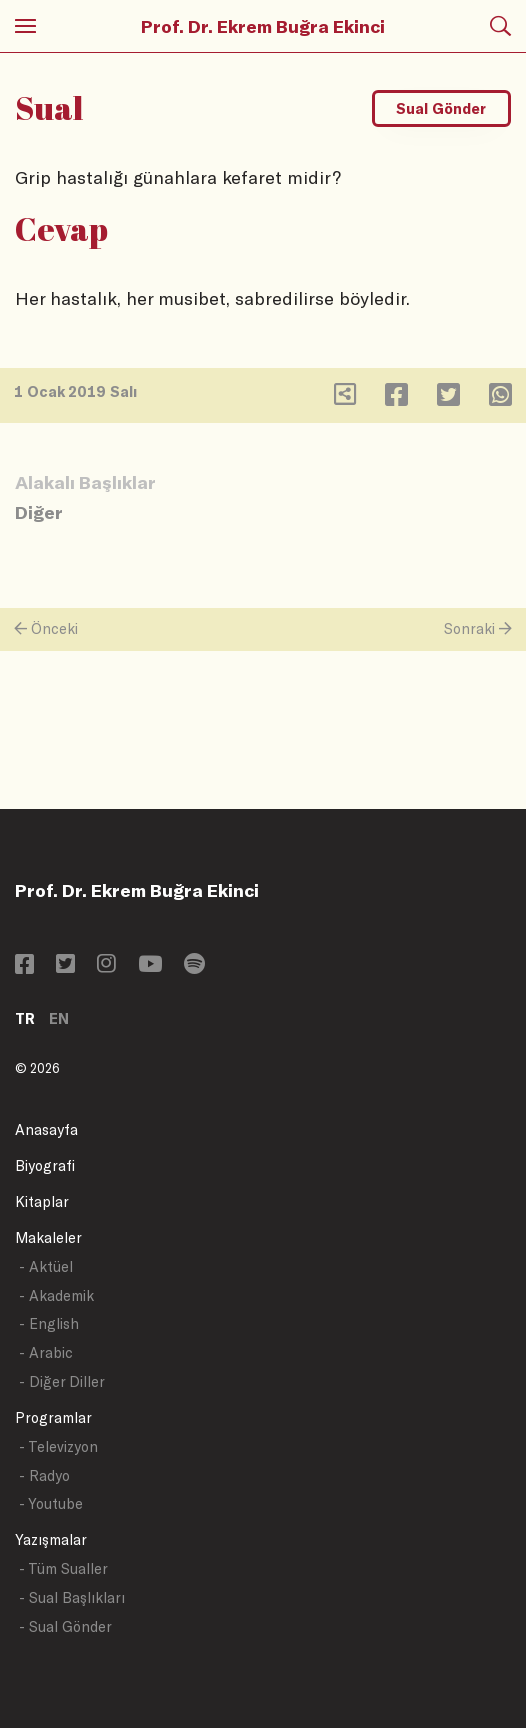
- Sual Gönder (65, 1626)
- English (49, 1323)
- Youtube (51, 1503)
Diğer (39, 512)
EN (59, 1018)
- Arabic (46, 1352)
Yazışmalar (51, 1539)
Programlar (53, 1417)
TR (25, 1018)
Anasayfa (46, 1129)
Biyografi (45, 1165)
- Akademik (56, 1295)
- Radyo (44, 1475)
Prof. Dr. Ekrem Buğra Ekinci (263, 26)
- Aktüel (46, 1266)
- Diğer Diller (62, 1381)
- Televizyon (58, 1446)
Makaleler (48, 1237)
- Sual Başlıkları (72, 1597)
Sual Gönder (441, 108)
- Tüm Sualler (63, 1568)
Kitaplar (42, 1201)
